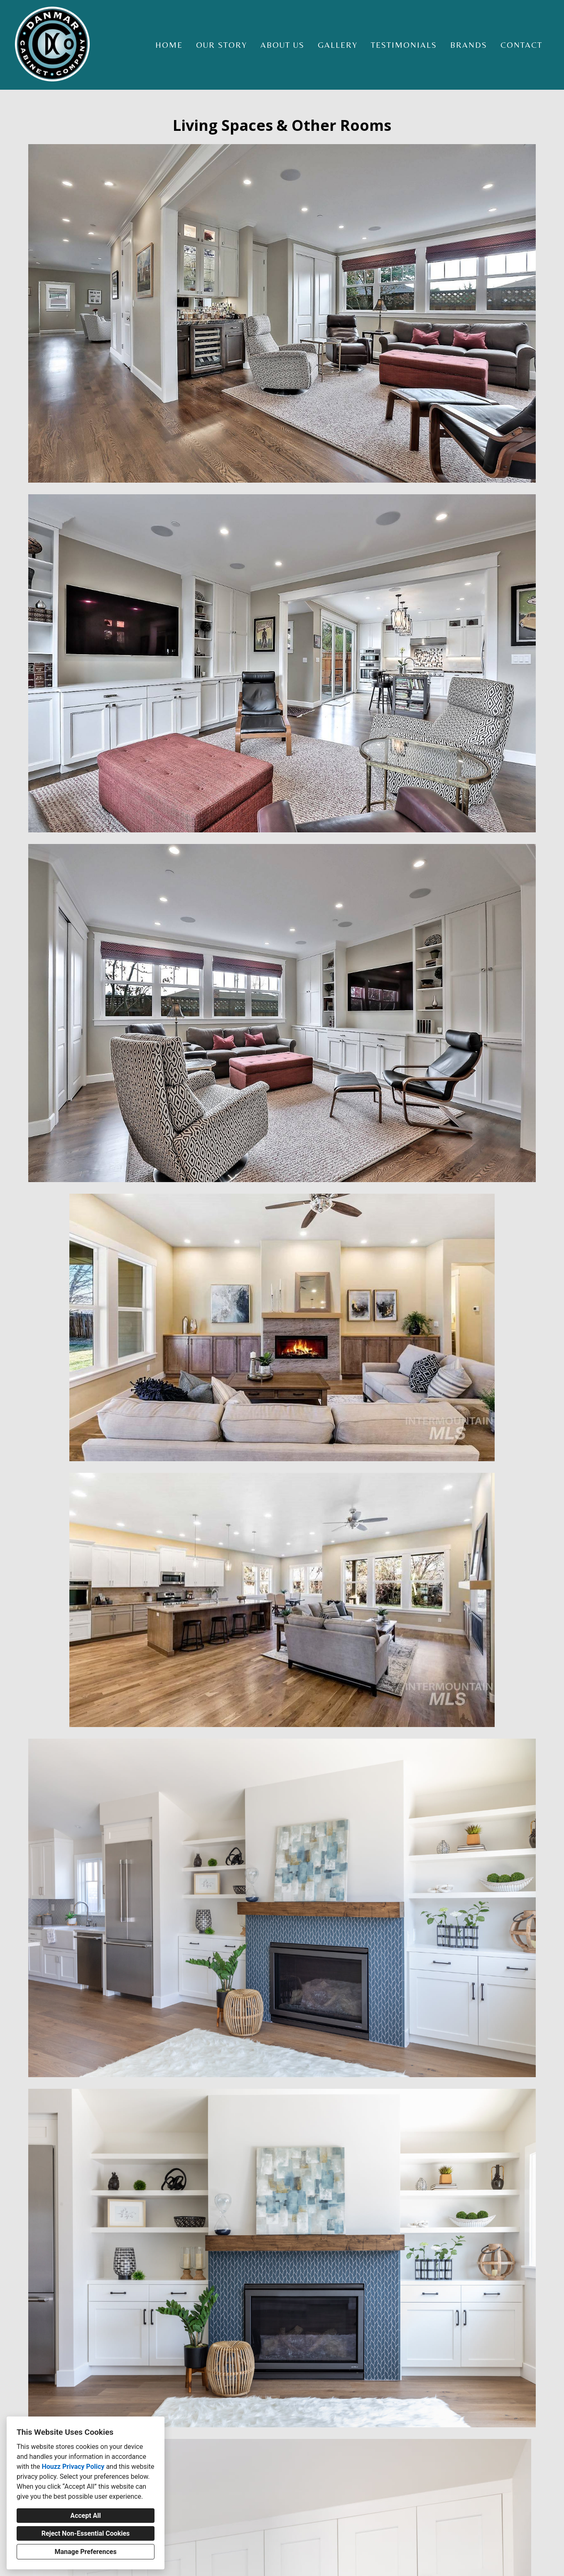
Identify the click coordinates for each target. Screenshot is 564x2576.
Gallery (338, 44)
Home (169, 44)
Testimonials (404, 44)
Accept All (85, 2516)
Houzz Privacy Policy (73, 2467)
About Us (282, 44)
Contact (521, 44)
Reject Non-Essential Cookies (86, 2533)
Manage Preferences (85, 2552)
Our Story (221, 44)
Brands (468, 44)
